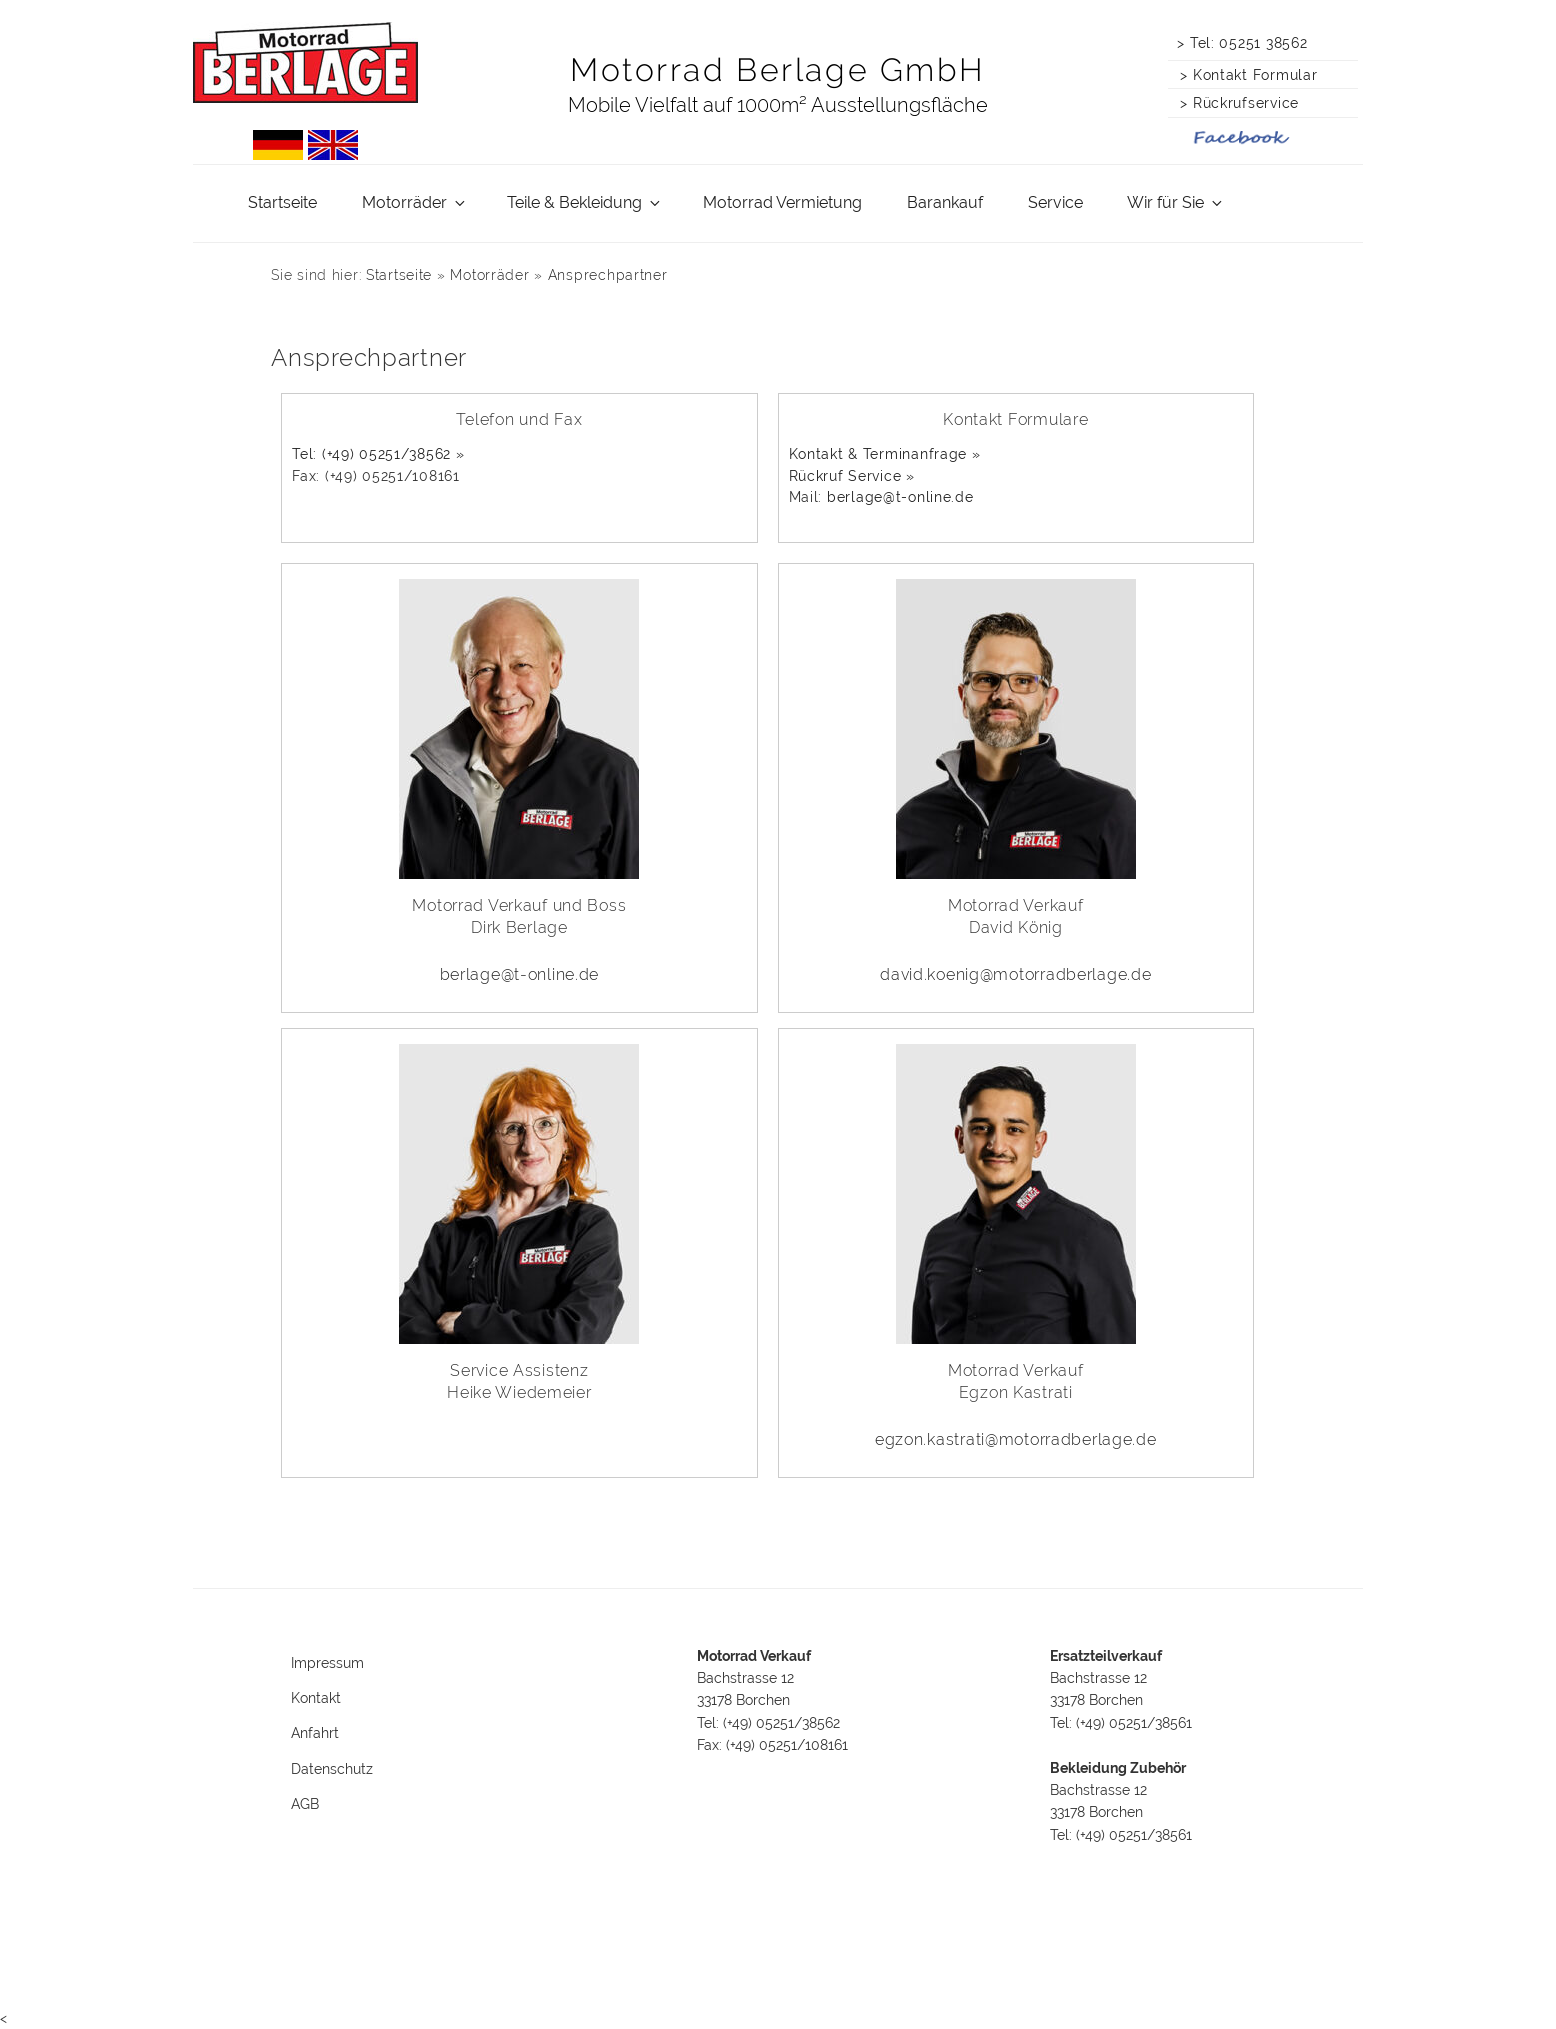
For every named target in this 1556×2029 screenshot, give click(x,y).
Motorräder (415, 202)
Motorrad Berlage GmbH (778, 69)
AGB (305, 1804)
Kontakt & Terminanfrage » (885, 453)
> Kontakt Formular (1244, 74)
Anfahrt (315, 1733)
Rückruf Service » (852, 475)
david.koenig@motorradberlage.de (1015, 974)
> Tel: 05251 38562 (1242, 42)
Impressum (327, 1663)
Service (1055, 202)
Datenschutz (332, 1769)
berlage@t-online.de (900, 496)
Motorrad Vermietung (782, 202)
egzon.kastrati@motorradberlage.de (1016, 1439)
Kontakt (316, 1698)
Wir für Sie (1176, 202)
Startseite (282, 202)
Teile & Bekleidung (585, 202)
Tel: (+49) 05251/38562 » (378, 453)
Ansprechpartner (608, 274)
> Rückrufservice (1235, 102)
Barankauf (945, 202)
